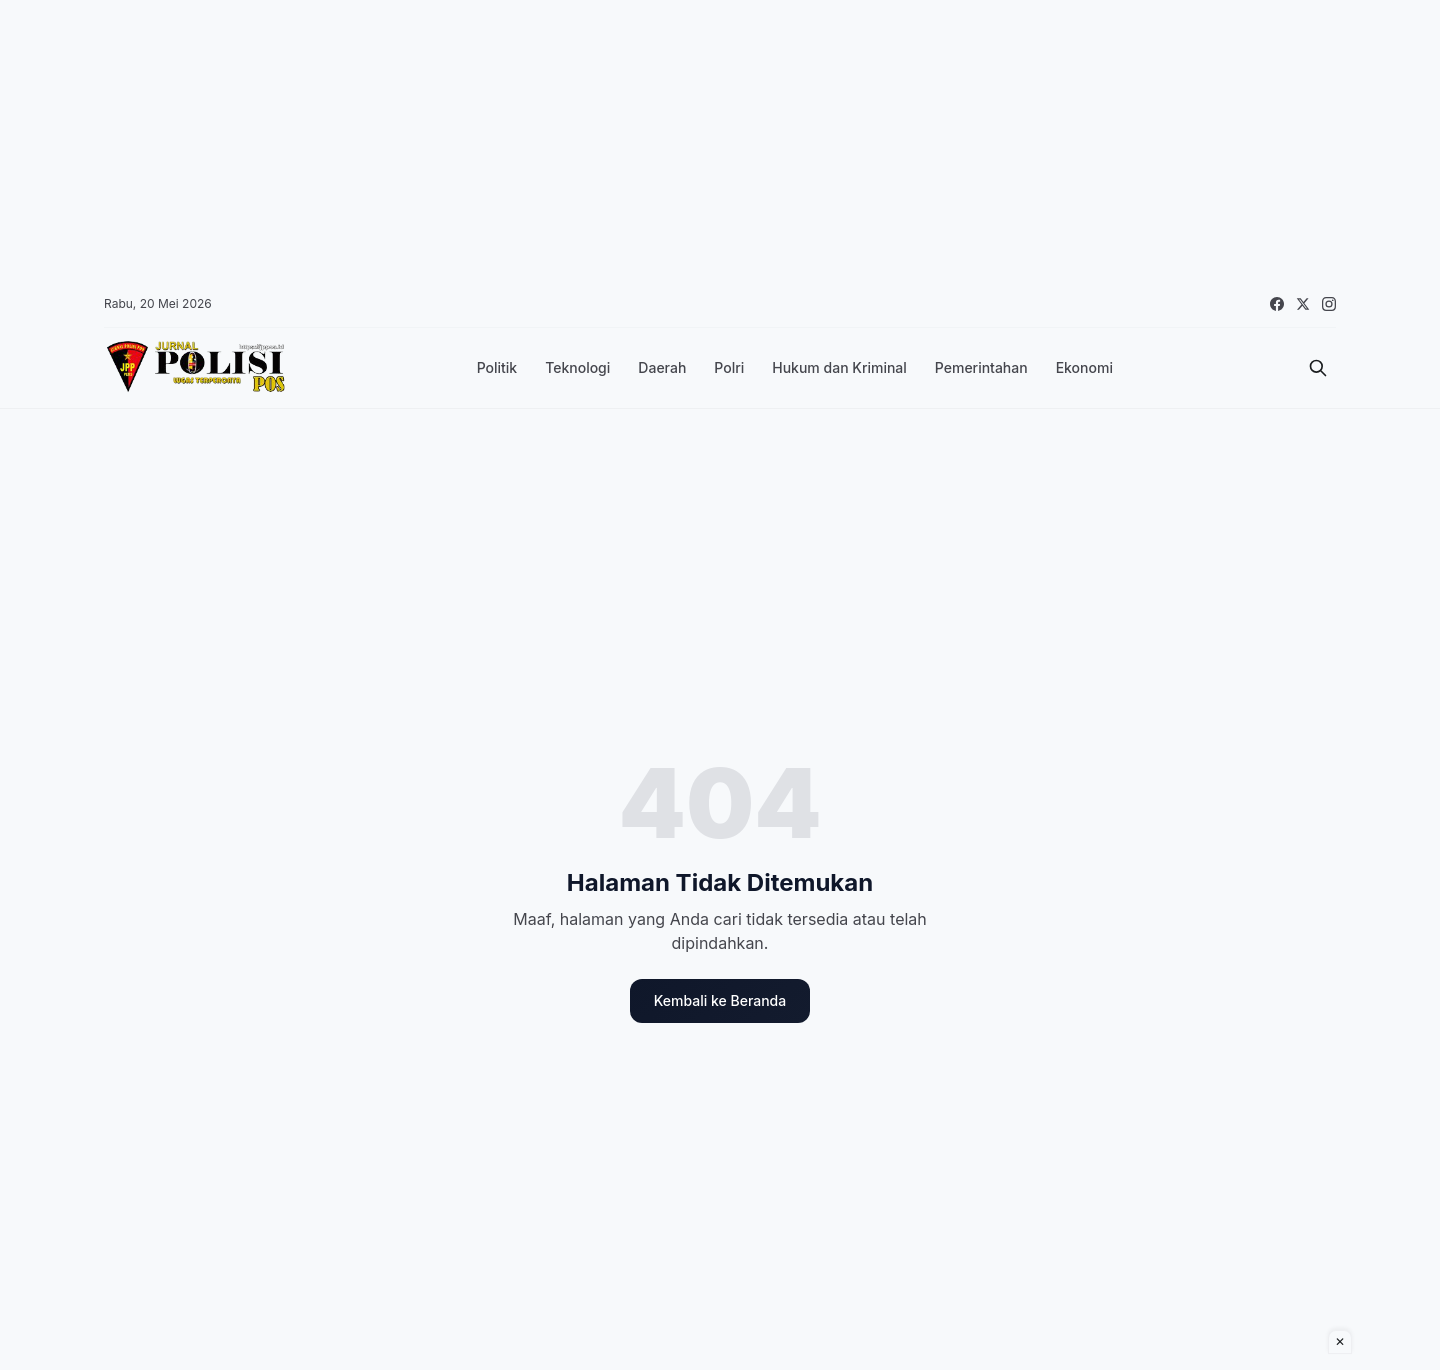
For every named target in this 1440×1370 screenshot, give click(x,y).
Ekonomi (1084, 367)
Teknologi (577, 367)
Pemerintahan (981, 367)
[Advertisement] (600, 140)
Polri (729, 367)
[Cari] (1318, 368)
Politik (497, 367)
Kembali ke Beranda (720, 1000)
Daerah (662, 367)
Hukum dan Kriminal (839, 367)
